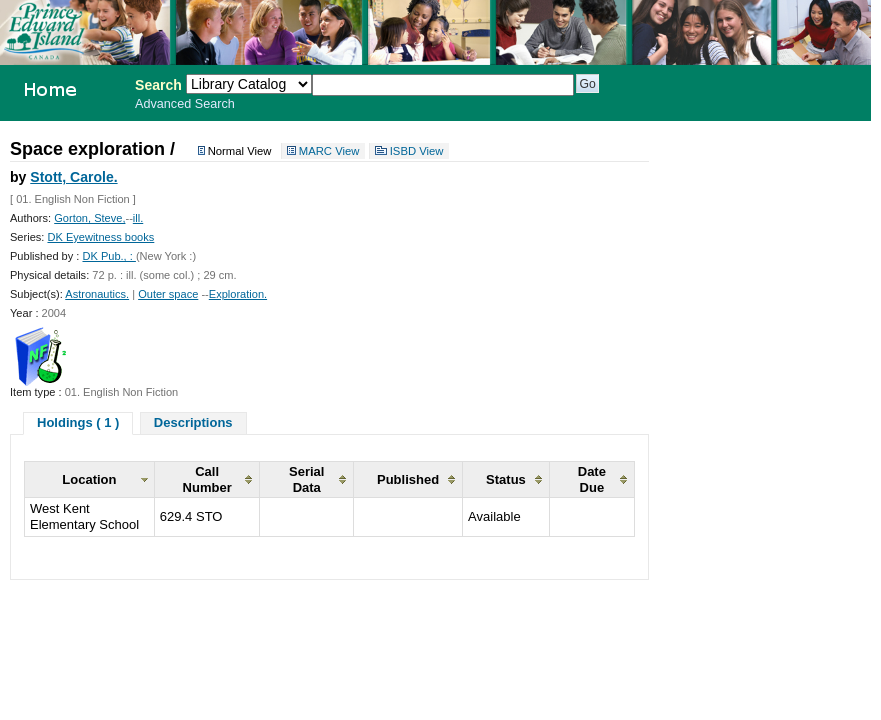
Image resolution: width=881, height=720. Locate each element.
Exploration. (238, 294)
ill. (138, 218)
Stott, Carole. (73, 177)
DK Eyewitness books (100, 237)
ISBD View (417, 151)
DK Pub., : (108, 256)
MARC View (329, 151)
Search (158, 85)
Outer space (168, 294)
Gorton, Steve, (89, 218)
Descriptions (193, 422)
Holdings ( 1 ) (78, 422)
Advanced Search (185, 104)
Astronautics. (97, 294)
